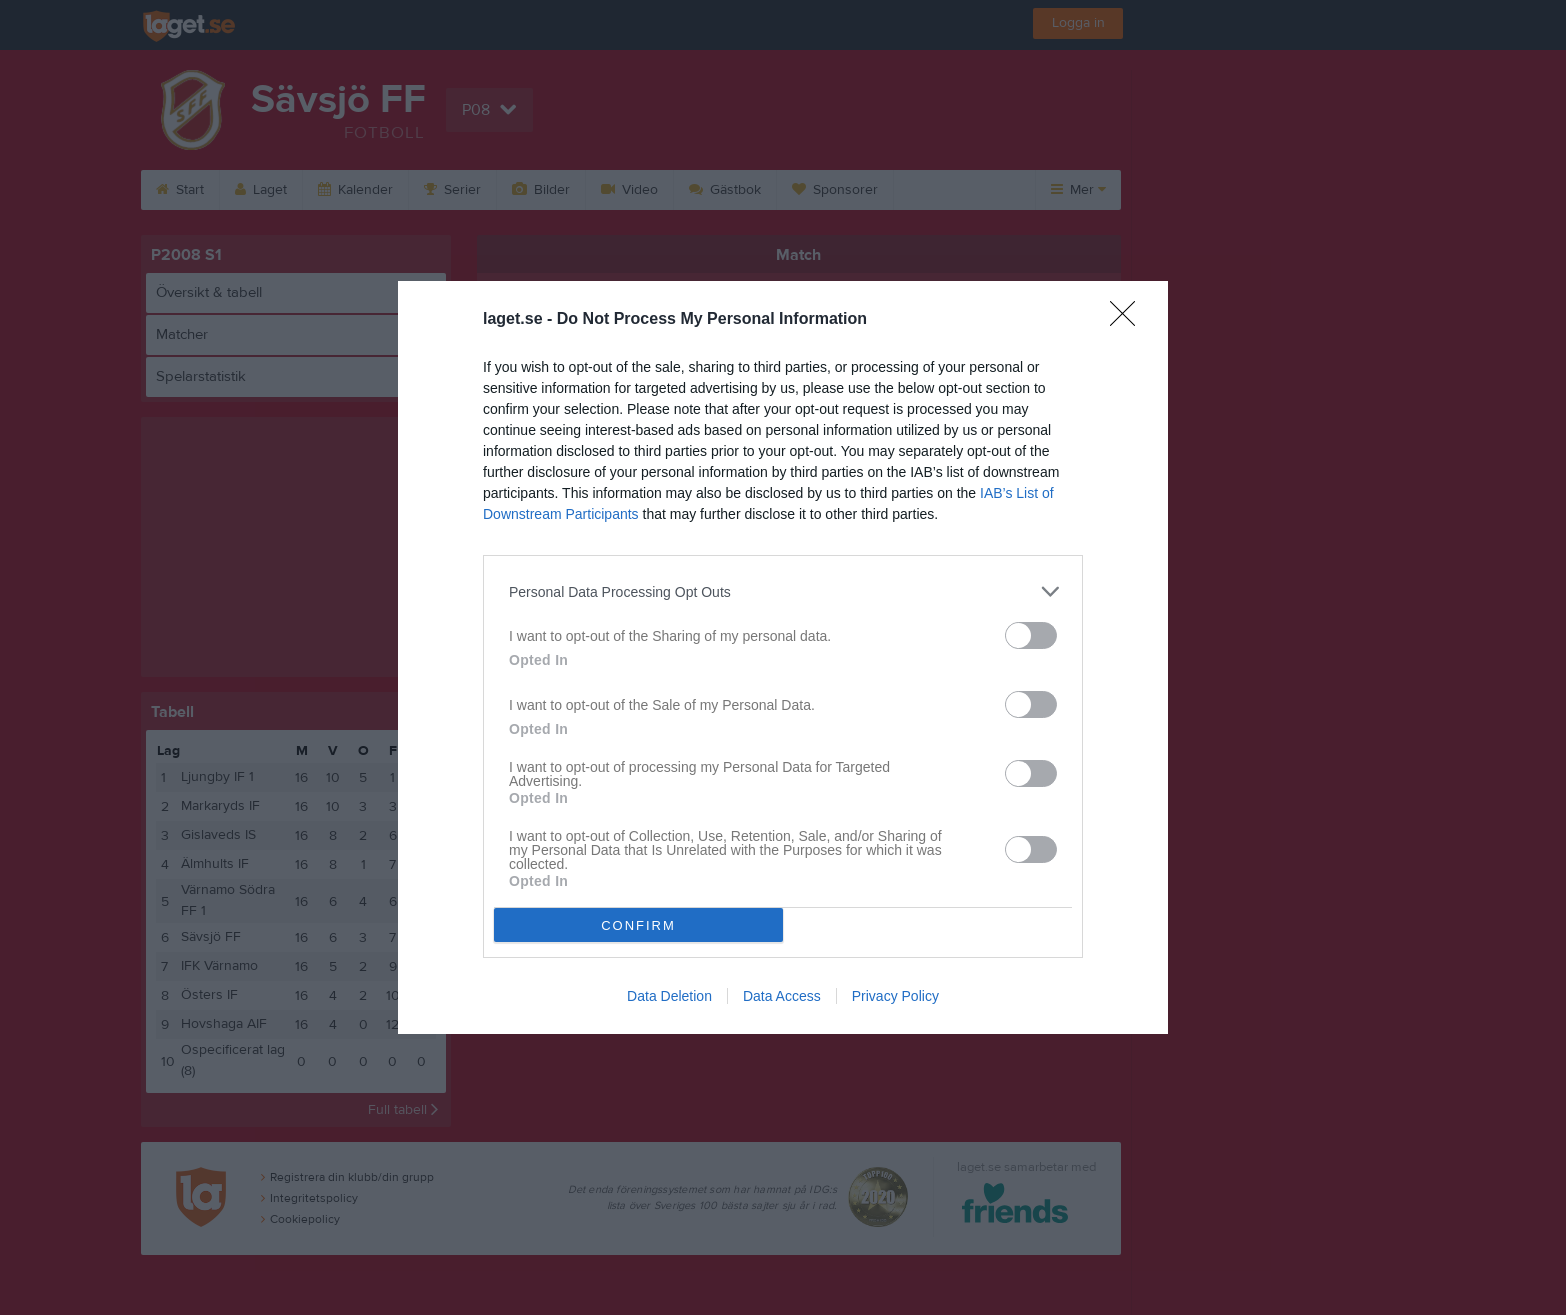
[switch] (1031, 635)
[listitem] (783, 591)
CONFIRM (638, 925)
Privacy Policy (895, 996)
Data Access (782, 996)
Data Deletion (669, 996)
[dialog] (783, 657)
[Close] (1129, 320)
